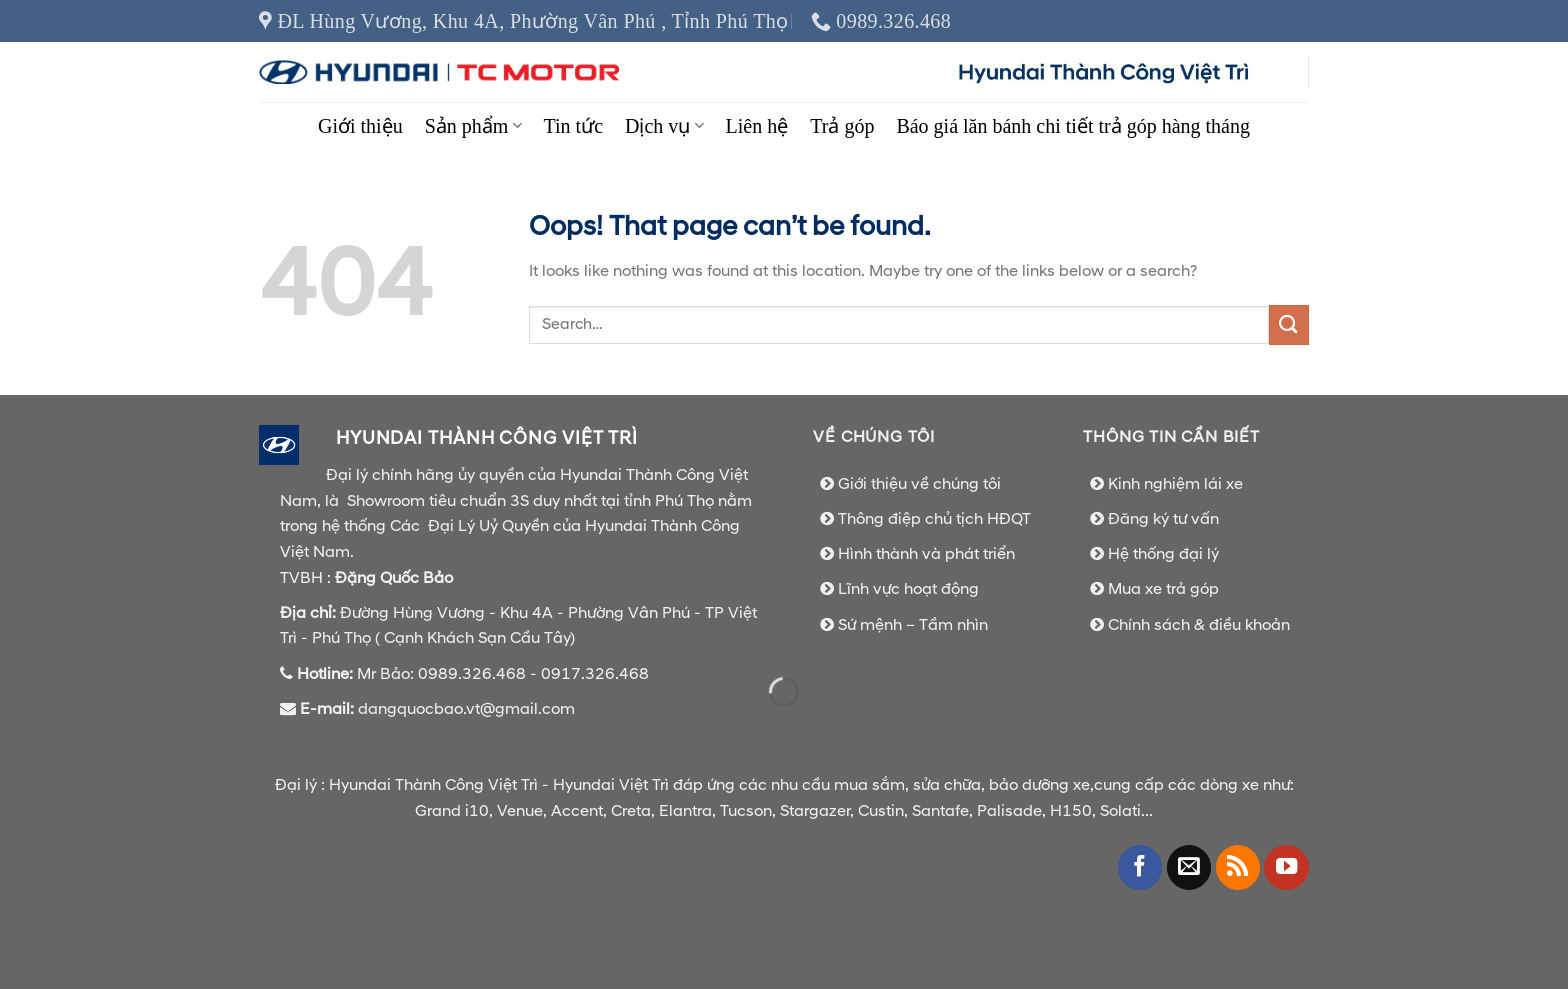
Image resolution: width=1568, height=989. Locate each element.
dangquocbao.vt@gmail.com (468, 709)
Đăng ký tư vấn (1163, 519)
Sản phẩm (473, 126)
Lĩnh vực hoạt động (908, 589)
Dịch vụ (664, 126)
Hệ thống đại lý (1163, 554)
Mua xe (1137, 589)
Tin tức (574, 126)
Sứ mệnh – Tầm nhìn (913, 625)
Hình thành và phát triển (926, 554)
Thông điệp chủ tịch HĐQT (934, 519)
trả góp (1192, 589)
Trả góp (842, 126)
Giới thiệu (360, 126)
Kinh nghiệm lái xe (1175, 484)
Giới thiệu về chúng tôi (919, 484)
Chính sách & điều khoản (1199, 625)
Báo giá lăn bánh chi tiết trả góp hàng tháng (1073, 126)
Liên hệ (757, 126)
